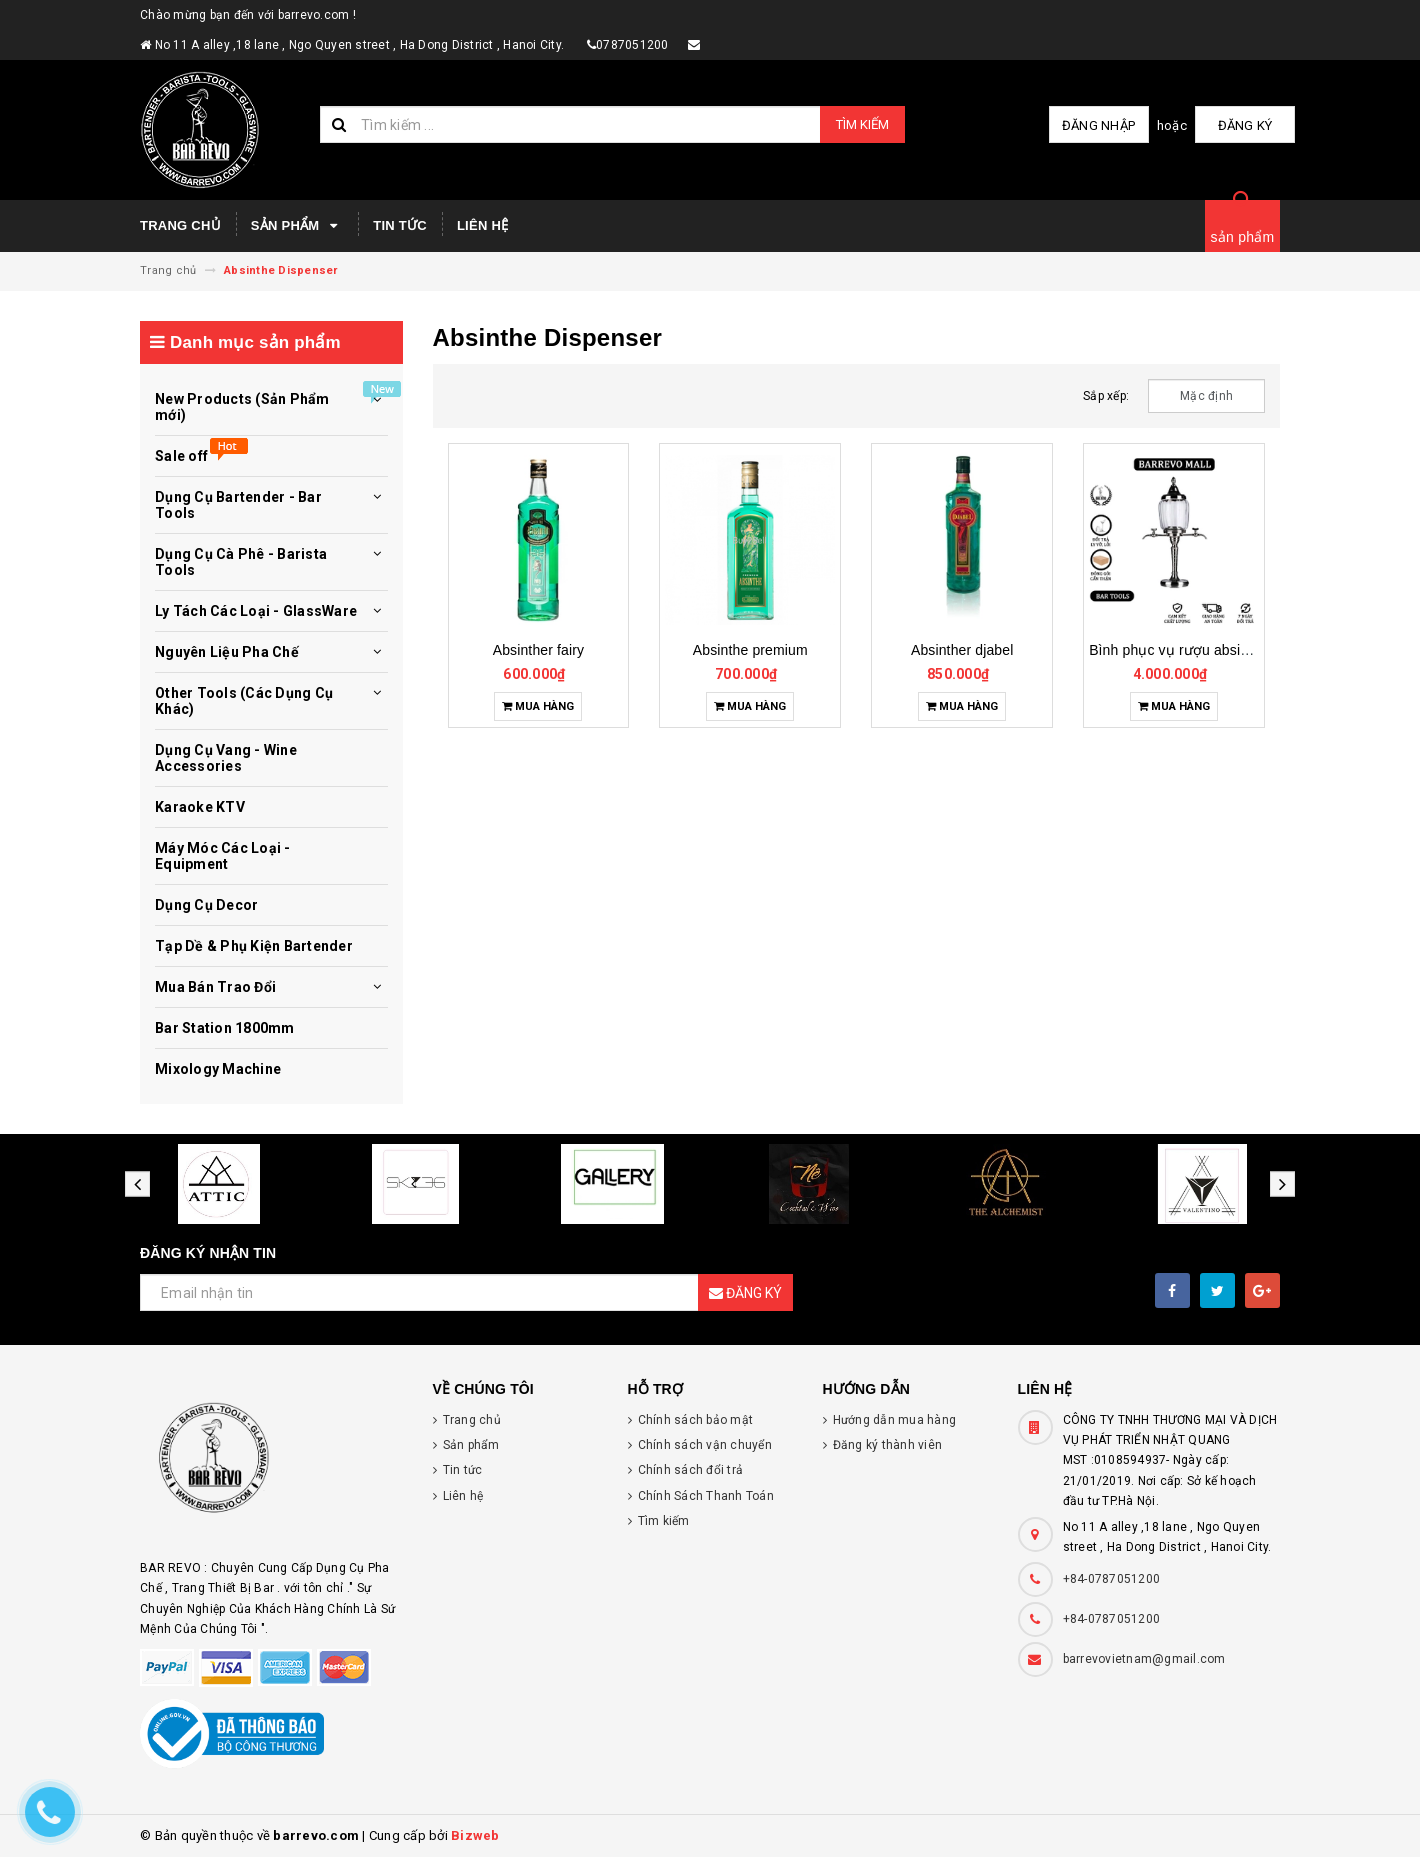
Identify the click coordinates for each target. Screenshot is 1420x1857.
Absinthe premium (750, 650)
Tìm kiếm (862, 124)
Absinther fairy (538, 650)
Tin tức (400, 225)
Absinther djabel (962, 650)
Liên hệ (482, 225)
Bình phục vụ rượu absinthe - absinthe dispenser (1245, 650)
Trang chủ (180, 225)
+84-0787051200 (1112, 1579)
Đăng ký (1245, 125)
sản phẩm (1243, 237)
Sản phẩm (297, 226)
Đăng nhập (1098, 125)
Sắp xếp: (1106, 396)
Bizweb (475, 1835)
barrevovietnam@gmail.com (1144, 1659)
